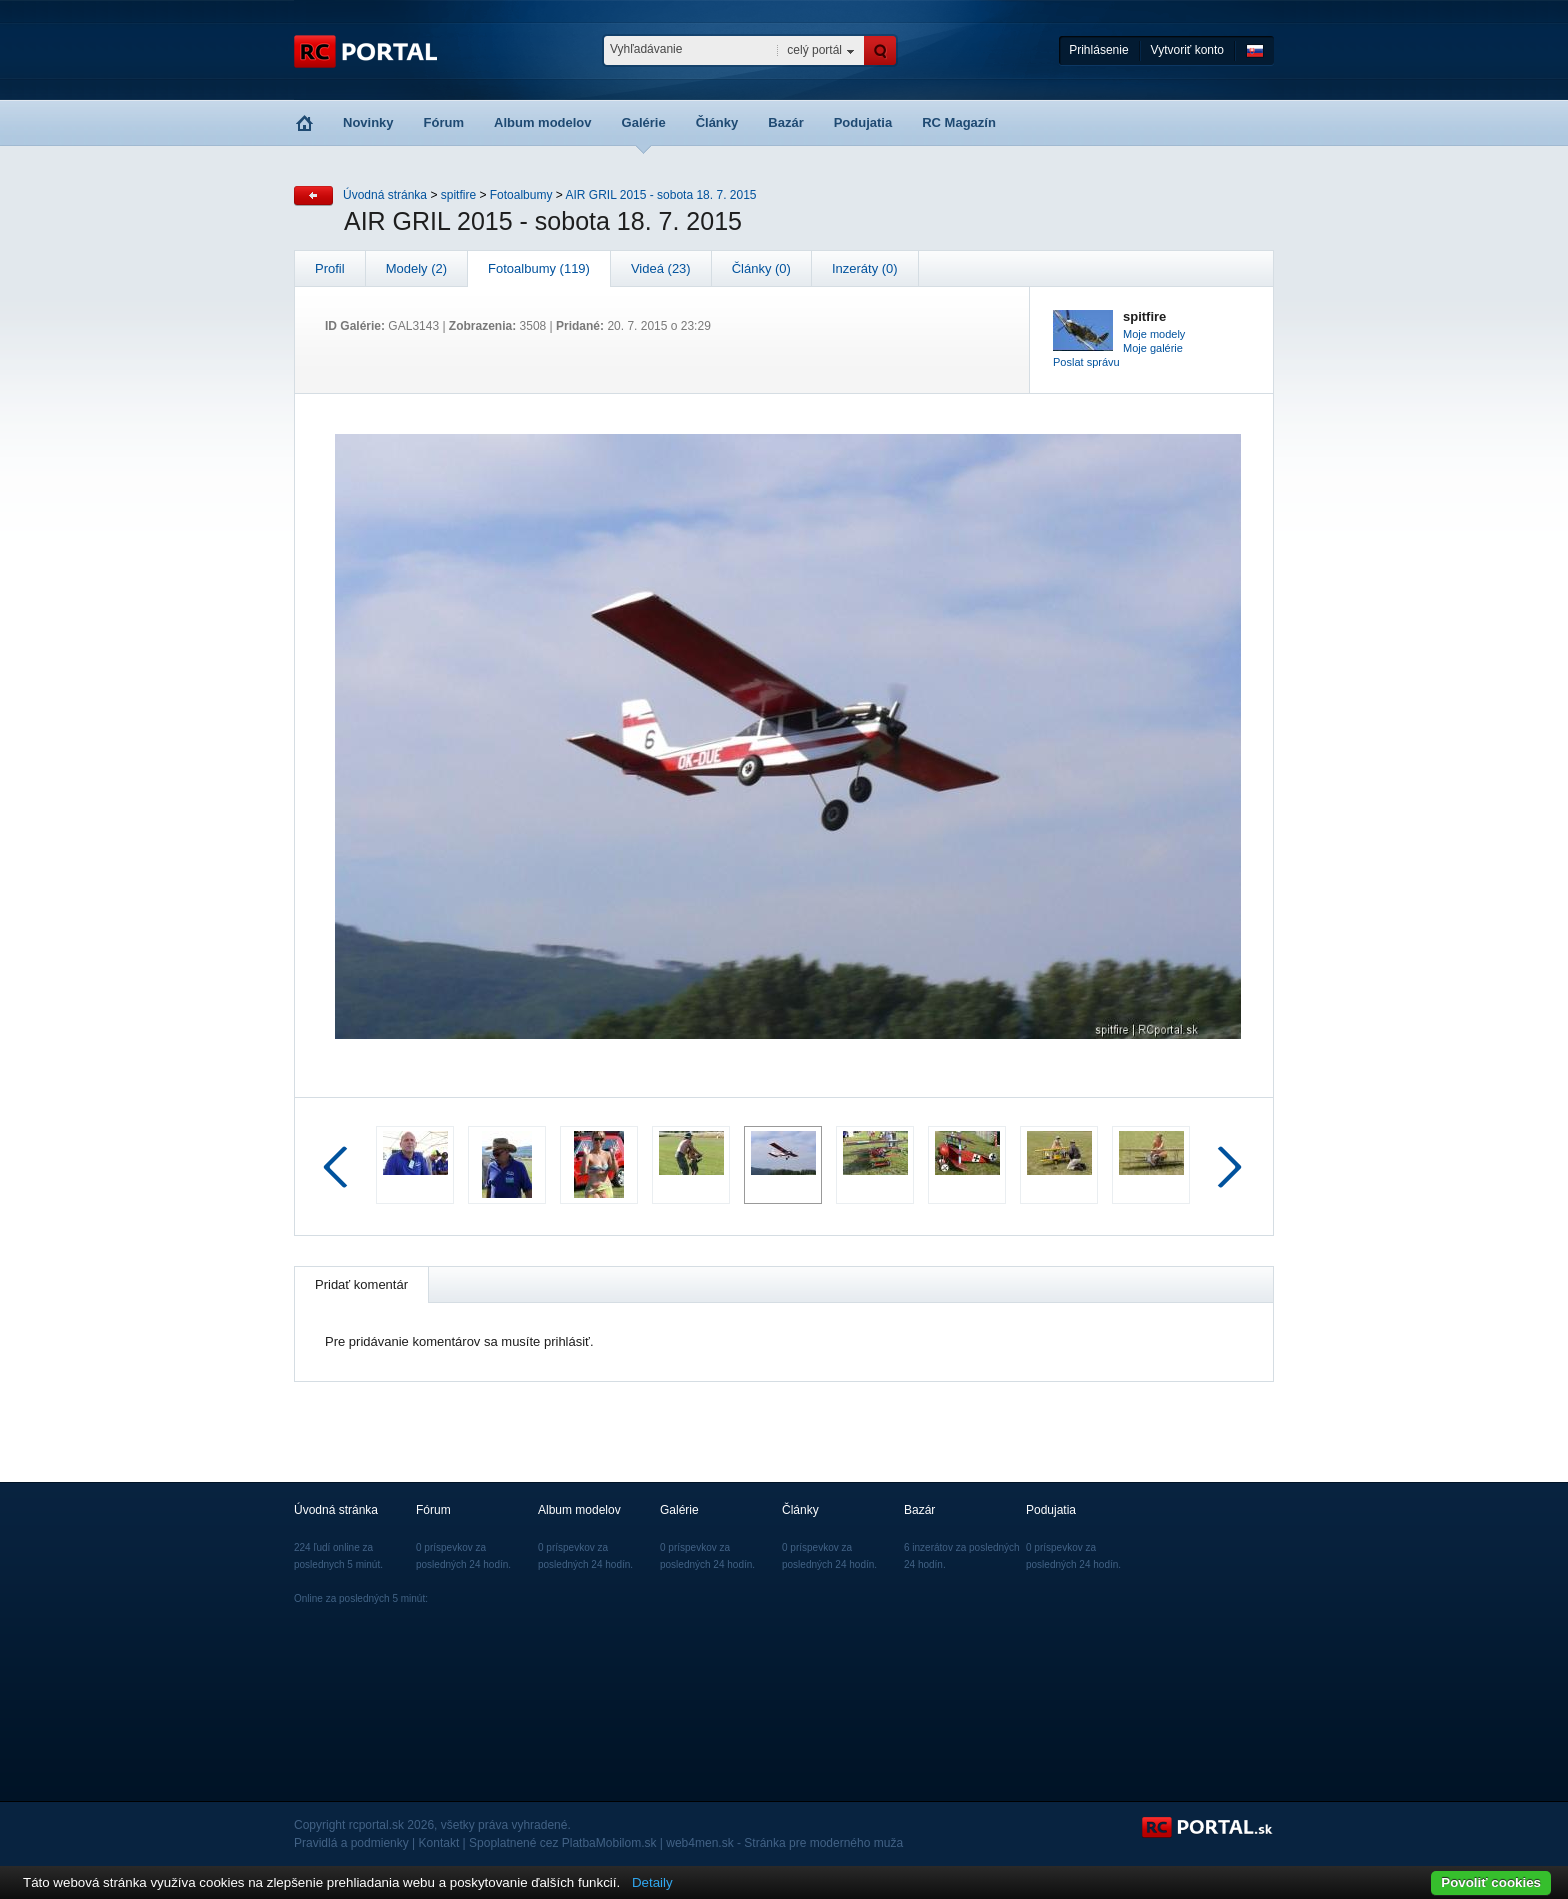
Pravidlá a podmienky (351, 1843)
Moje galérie (1153, 348)
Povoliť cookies (1491, 1882)
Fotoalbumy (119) (539, 268)
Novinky (368, 122)
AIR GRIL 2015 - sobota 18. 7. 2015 (660, 195)
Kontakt (439, 1843)
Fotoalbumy (521, 195)
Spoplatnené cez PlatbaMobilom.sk (562, 1843)
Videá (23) (661, 268)
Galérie (644, 122)
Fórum (444, 122)
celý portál (814, 50)
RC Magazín (959, 122)
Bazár (785, 122)
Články (717, 122)
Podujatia (863, 122)
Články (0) (761, 268)
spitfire (458, 195)
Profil (330, 268)
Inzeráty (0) (865, 268)
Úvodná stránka (385, 195)
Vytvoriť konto (1187, 50)
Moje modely (1154, 334)
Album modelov (543, 122)
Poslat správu (1086, 362)
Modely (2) (416, 268)
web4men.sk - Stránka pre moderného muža (784, 1843)
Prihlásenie (1098, 50)
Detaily (652, 1882)
